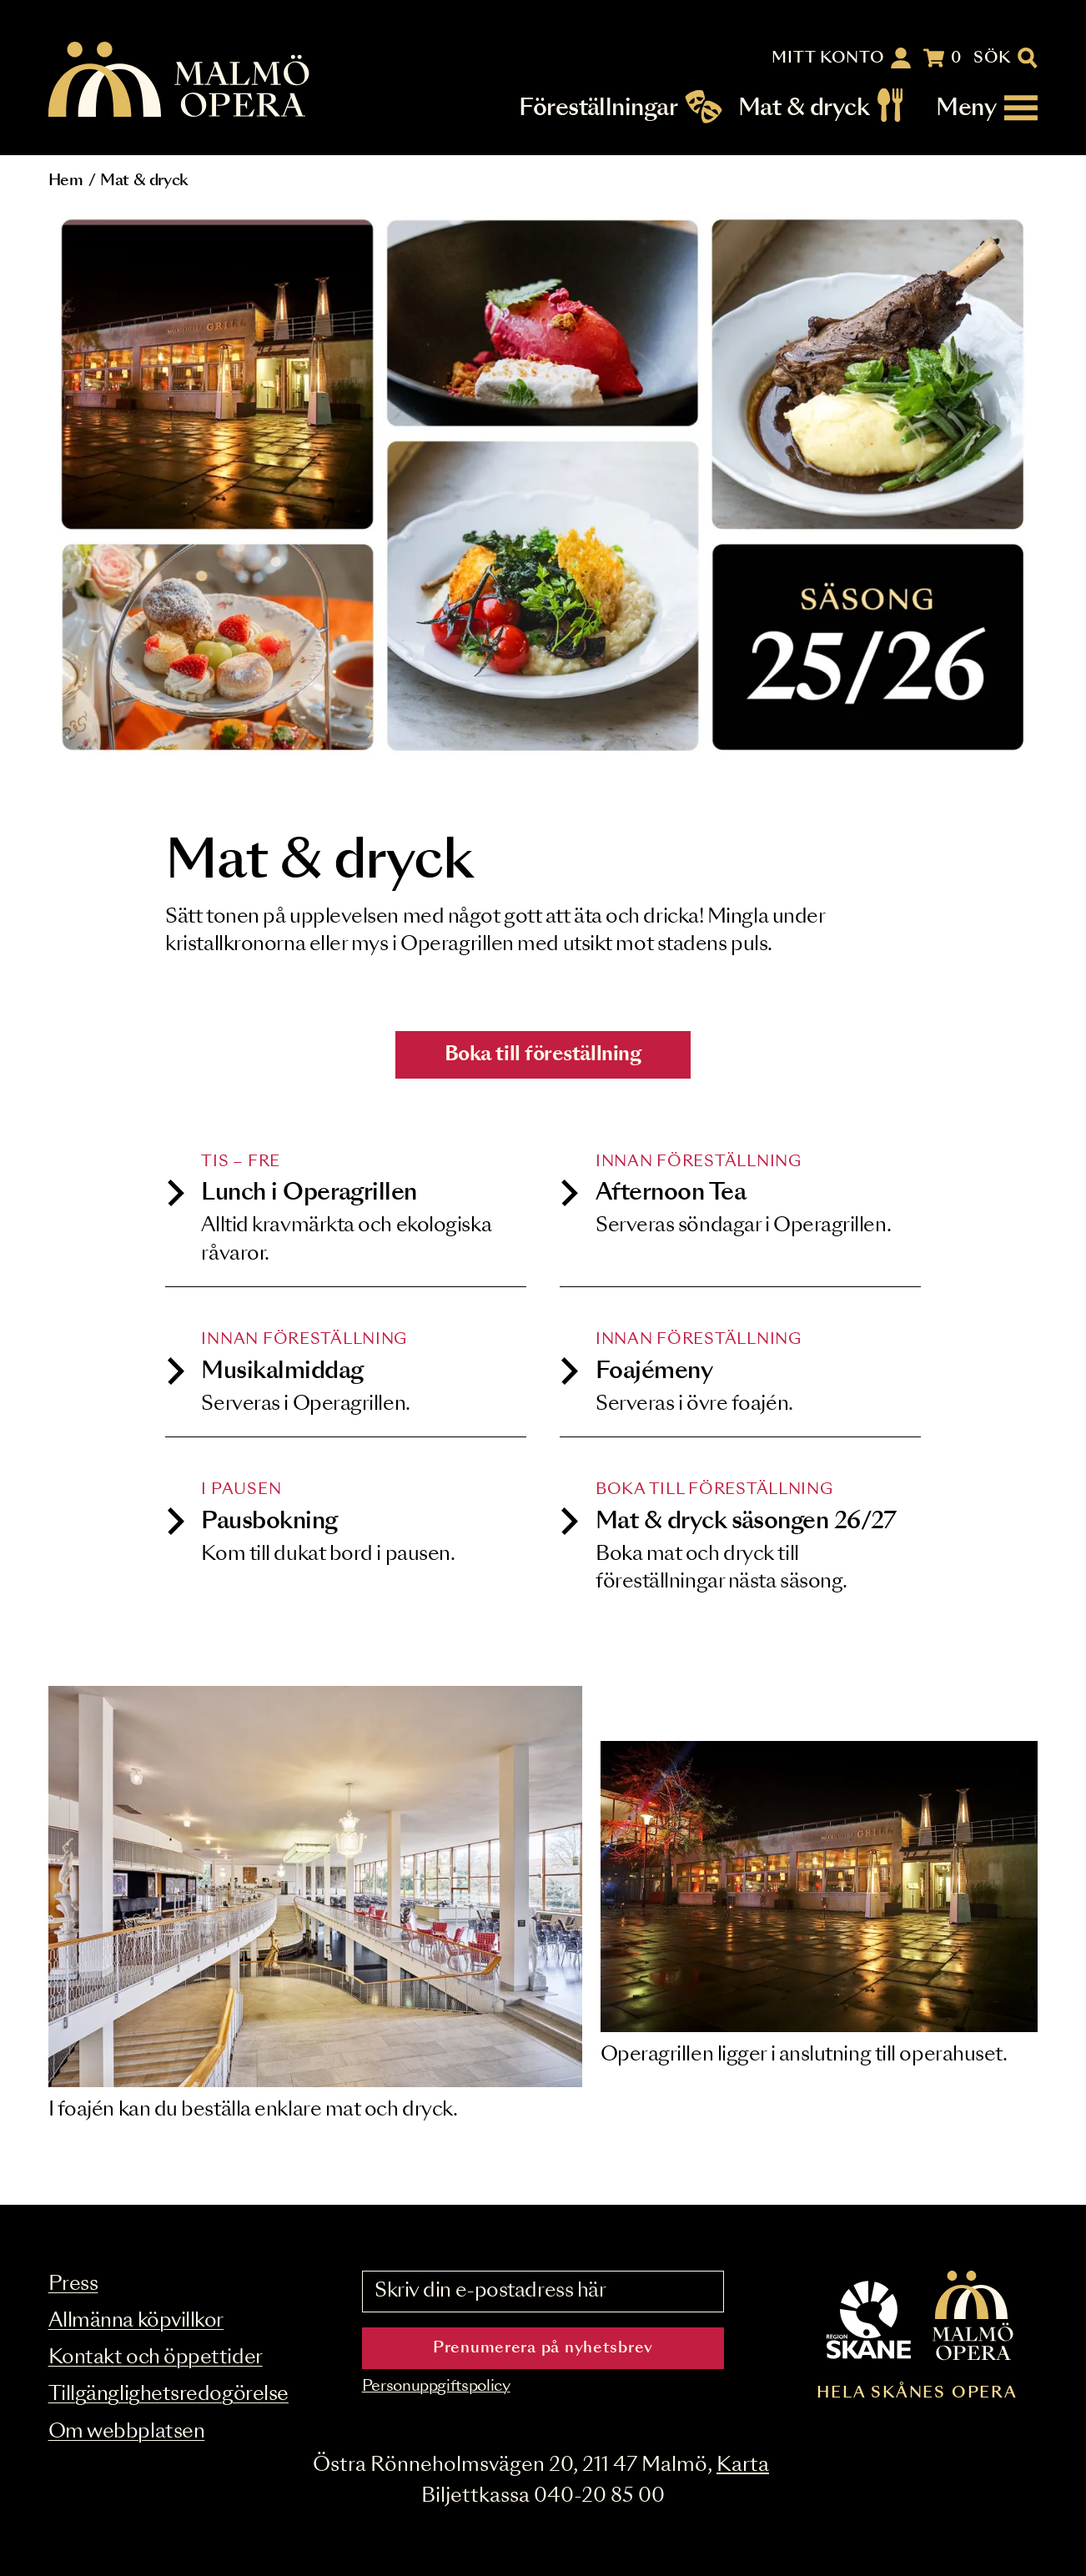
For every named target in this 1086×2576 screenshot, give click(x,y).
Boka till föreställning (543, 1054)
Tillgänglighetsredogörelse (168, 2394)
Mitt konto (828, 58)
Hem (65, 181)
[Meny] (987, 108)
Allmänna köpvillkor (136, 2321)
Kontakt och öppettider (155, 2357)
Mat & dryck (803, 108)
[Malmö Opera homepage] (180, 80)
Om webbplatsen (126, 2432)
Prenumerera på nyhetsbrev (543, 2348)
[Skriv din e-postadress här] (543, 2291)
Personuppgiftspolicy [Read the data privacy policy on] (436, 2386)
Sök (992, 58)
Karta (742, 2465)
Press (73, 2284)
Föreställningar (598, 108)
